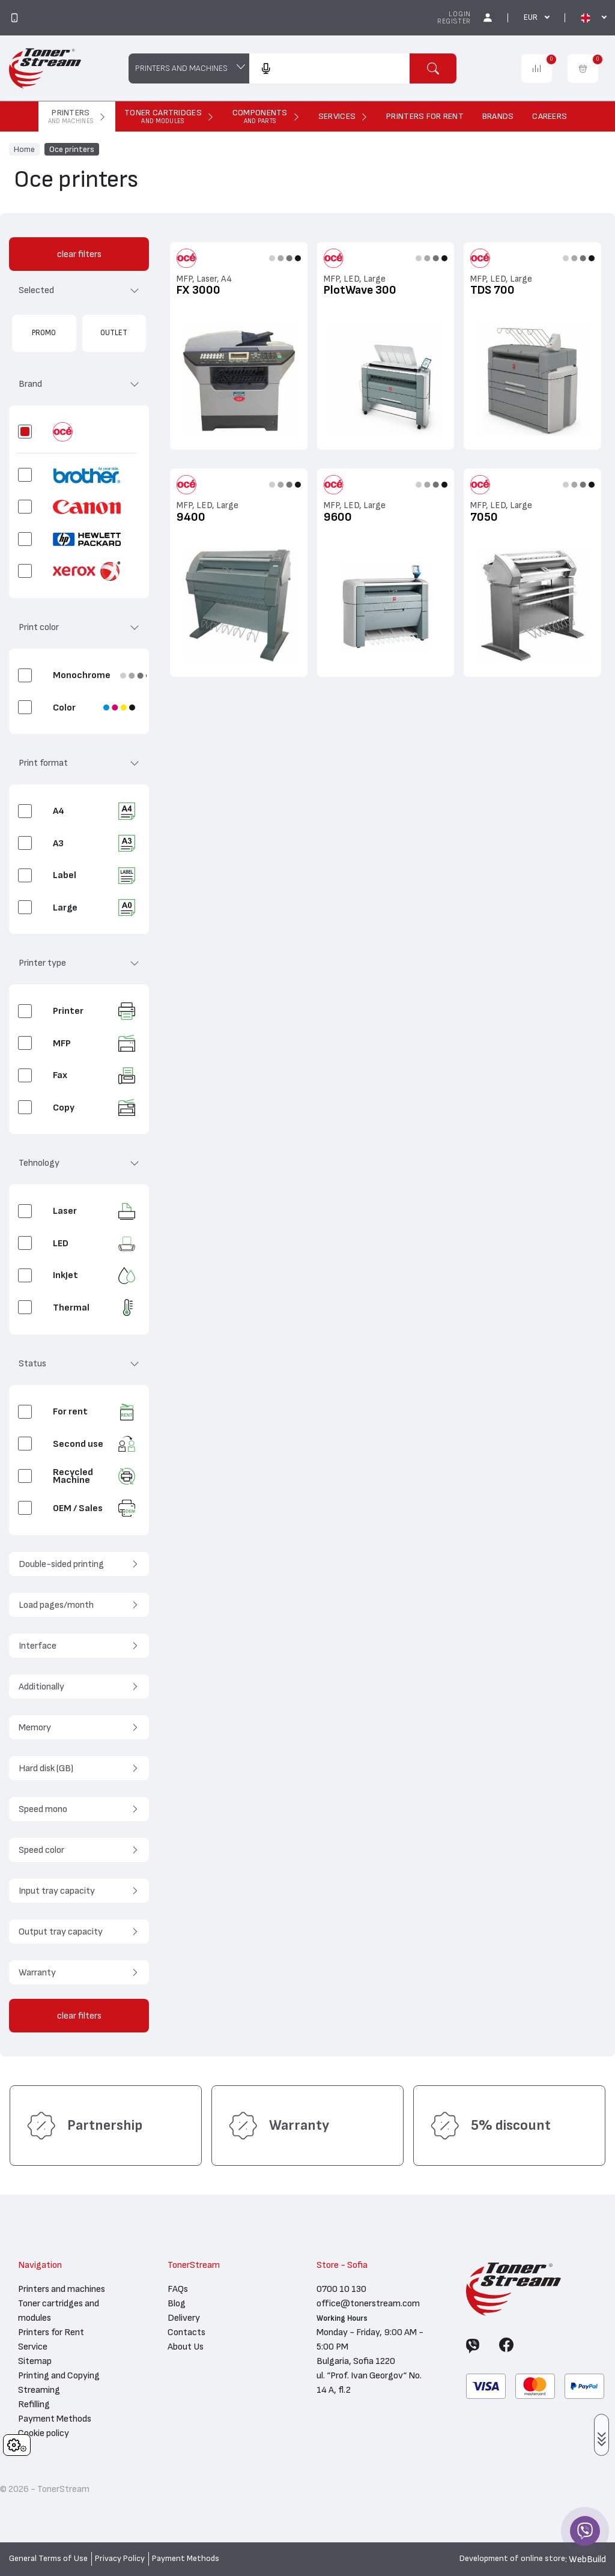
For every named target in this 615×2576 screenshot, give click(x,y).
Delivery (184, 2318)
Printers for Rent (51, 2332)
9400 (191, 517)
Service (32, 2346)
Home (24, 149)
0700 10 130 (341, 2289)
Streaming (39, 2390)
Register (454, 21)
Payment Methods (54, 2418)
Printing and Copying (59, 2375)
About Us (186, 2346)
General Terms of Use (48, 2558)
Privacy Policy (120, 2558)
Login (460, 14)
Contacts (186, 2332)
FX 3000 (198, 290)
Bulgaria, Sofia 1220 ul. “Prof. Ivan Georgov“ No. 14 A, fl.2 (369, 2375)
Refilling (34, 2404)
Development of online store (512, 2558)
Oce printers (71, 149)
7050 (484, 517)
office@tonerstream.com (368, 2303)
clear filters (79, 254)
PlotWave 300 (360, 290)
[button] (79, 295)
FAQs (178, 2289)
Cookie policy (43, 2433)
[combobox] (329, 68)
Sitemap (35, 2361)
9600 (338, 517)
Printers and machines (61, 2289)
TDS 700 (492, 290)
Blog (177, 2303)
